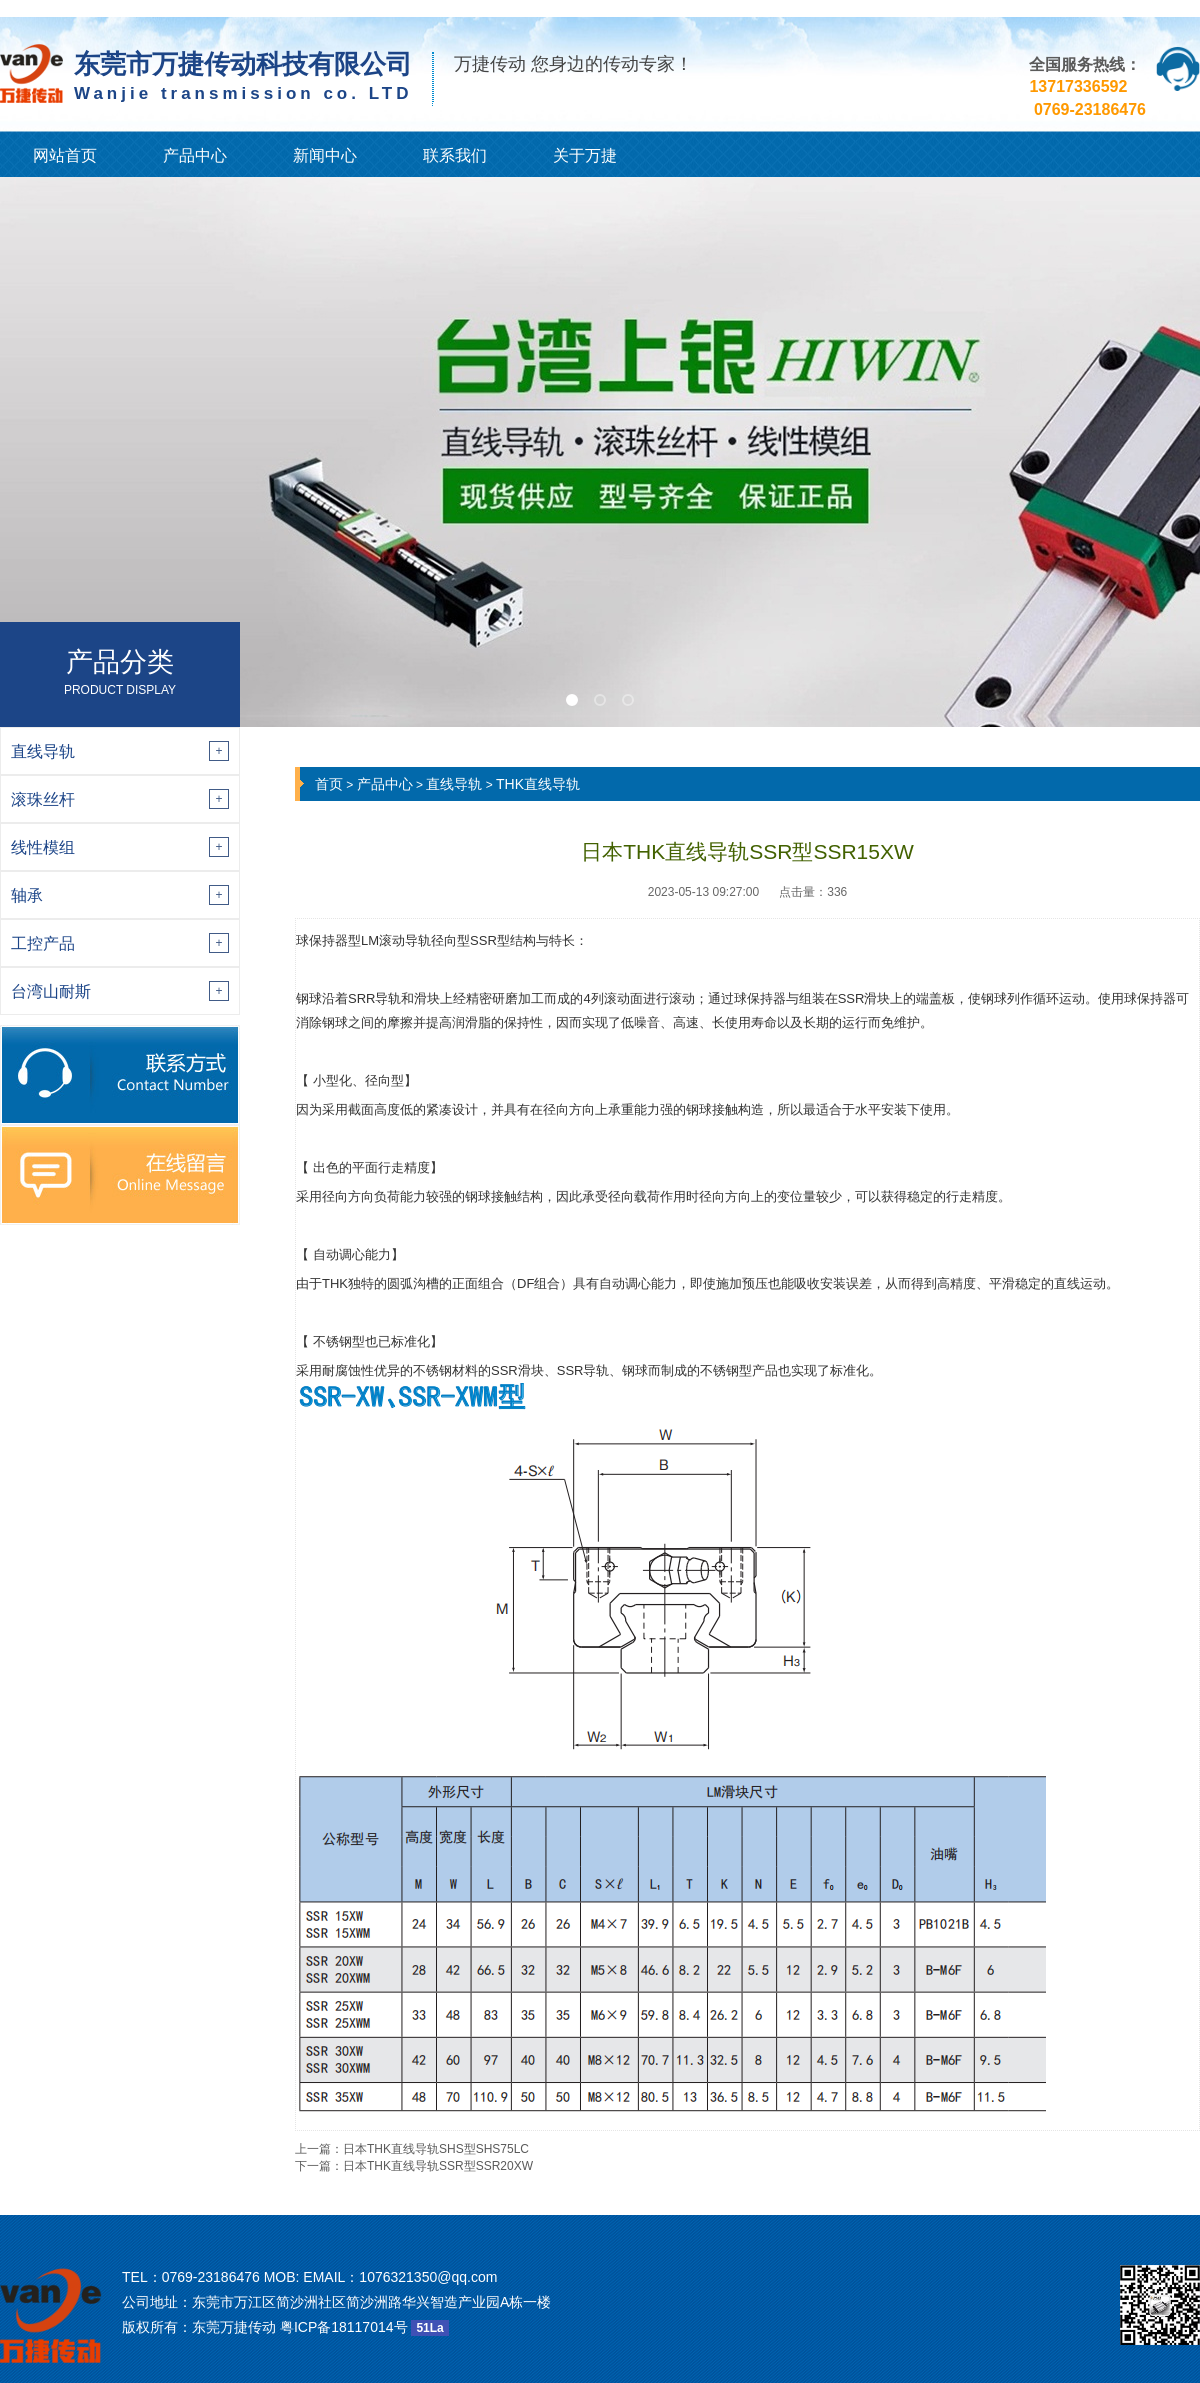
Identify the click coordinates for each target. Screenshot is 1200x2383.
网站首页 (65, 155)
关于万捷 (585, 155)
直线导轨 (454, 784)
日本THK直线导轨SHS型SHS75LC (436, 2149)
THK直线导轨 (538, 784)
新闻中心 (325, 155)
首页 (329, 784)
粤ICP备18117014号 (344, 2327)
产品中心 (195, 155)
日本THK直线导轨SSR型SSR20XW (438, 2166)
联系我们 (455, 155)
